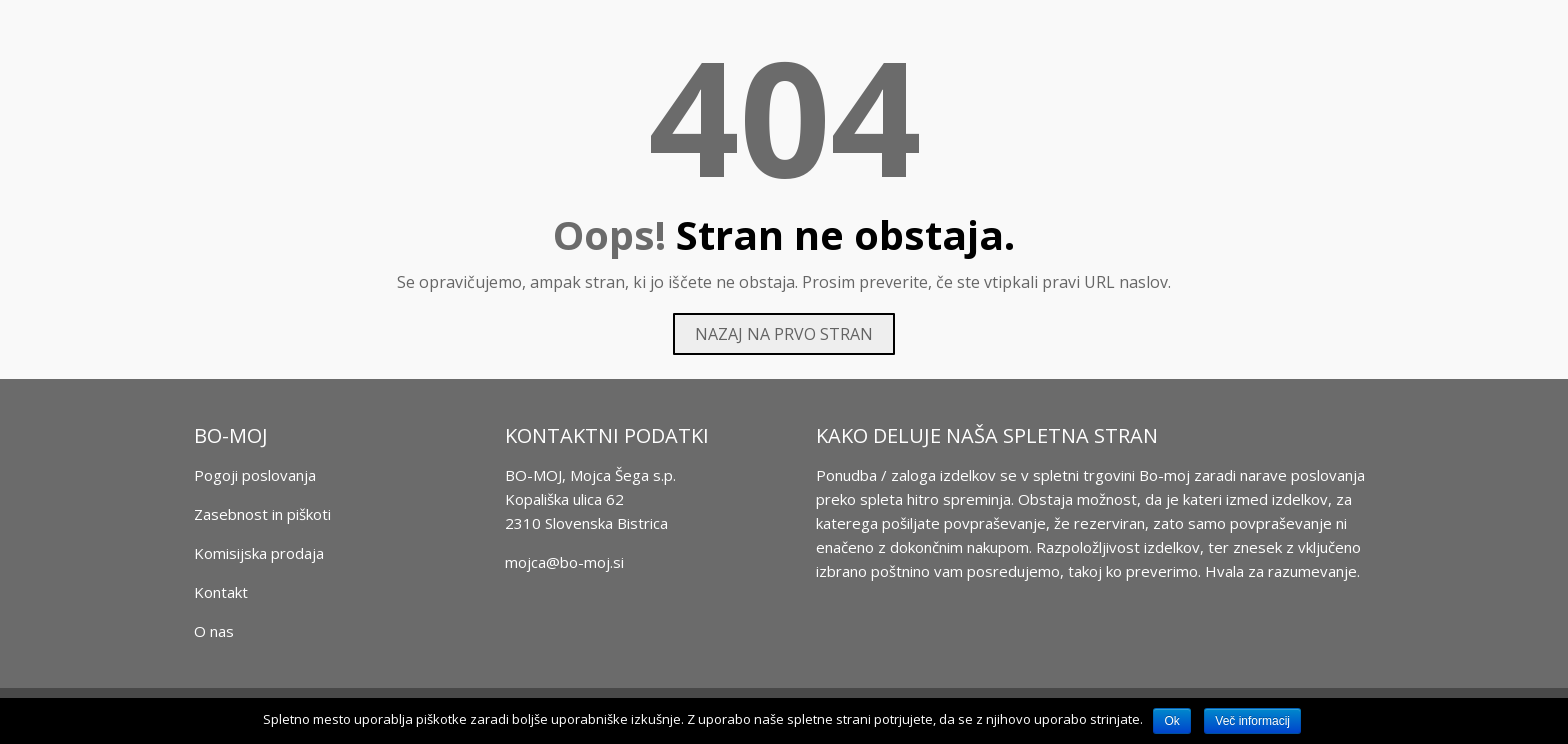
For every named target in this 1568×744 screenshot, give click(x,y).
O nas (214, 631)
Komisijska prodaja (259, 553)
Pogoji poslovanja (255, 475)
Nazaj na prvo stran (784, 334)
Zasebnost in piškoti (262, 514)
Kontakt (221, 592)
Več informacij (1252, 721)
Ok (1171, 721)
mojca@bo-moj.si (564, 562)
